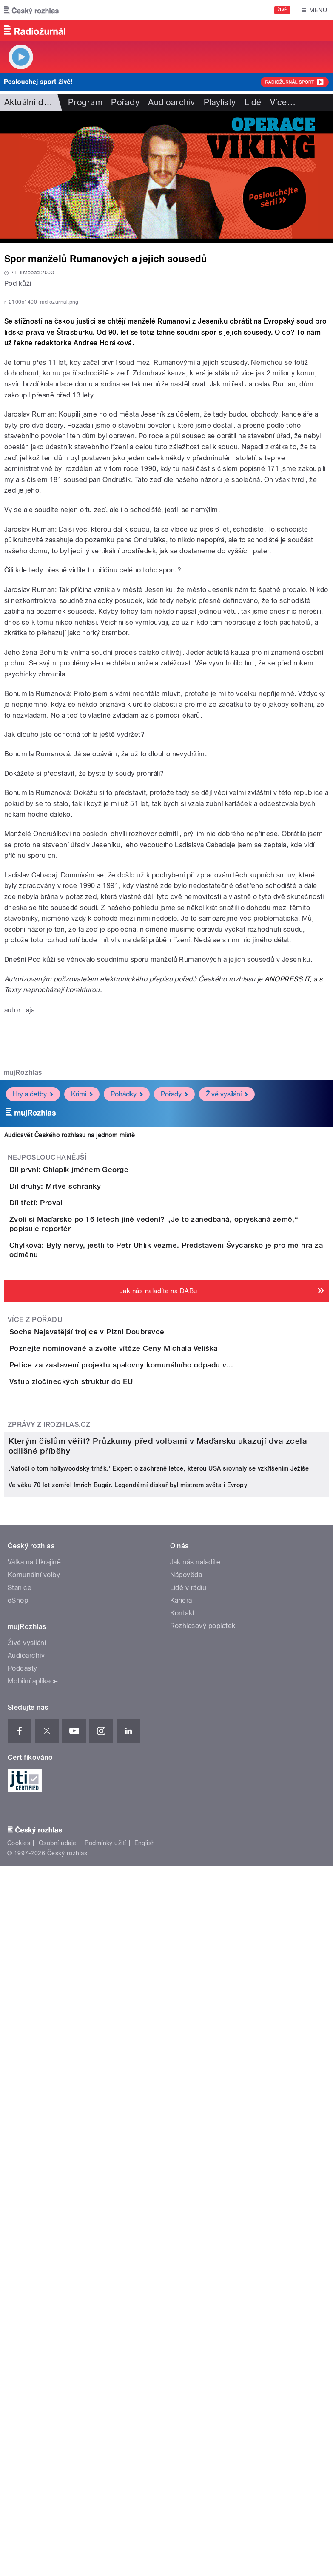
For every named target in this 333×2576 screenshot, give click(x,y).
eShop (18, 2202)
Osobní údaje (58, 2445)
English (144, 2445)
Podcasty (22, 2270)
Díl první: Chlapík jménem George (102, 1356)
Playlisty (220, 102)
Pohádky (127, 1281)
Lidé (253, 102)
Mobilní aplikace (33, 2283)
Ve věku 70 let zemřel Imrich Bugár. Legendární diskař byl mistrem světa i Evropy (128, 2087)
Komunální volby (34, 2177)
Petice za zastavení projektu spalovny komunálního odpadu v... (155, 1702)
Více (283, 102)
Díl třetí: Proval (69, 1438)
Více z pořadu (35, 1609)
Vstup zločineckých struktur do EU (105, 1743)
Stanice (19, 2190)
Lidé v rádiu (188, 2190)
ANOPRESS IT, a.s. (294, 1166)
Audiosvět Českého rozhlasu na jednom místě (69, 1322)
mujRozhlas (22, 1259)
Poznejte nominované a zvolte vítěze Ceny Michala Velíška (147, 1661)
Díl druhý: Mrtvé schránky (89, 1397)
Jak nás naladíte (195, 2164)
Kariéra (181, 2202)
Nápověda (186, 2177)
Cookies (18, 2445)
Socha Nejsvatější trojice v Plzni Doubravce (121, 1621)
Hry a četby (33, 1281)
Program (85, 102)
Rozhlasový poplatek (203, 2228)
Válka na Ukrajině (34, 2164)
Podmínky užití (105, 2445)
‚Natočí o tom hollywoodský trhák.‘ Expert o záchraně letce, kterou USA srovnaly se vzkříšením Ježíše (159, 2070)
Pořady (125, 102)
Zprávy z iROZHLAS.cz (49, 1811)
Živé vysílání (227, 1281)
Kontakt (182, 2215)
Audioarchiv (171, 102)
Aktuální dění (29, 102)
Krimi (82, 1281)
